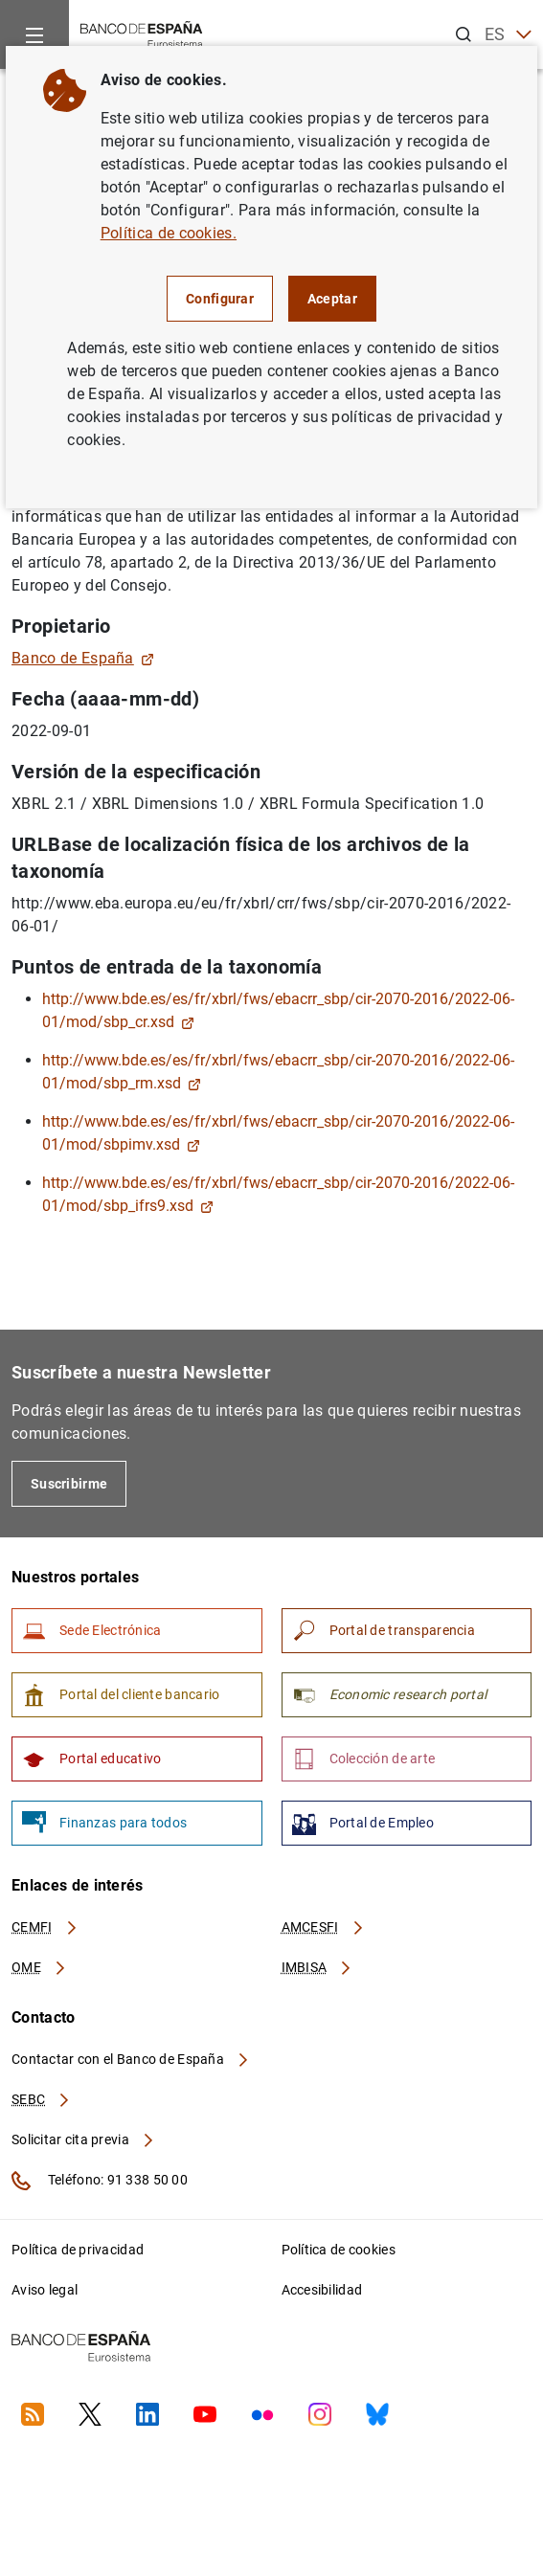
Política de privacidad (77, 2249)
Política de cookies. (169, 233)
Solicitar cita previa (83, 2139)
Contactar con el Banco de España (131, 2059)
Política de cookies (339, 2249)
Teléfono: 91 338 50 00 (99, 2180)
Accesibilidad (322, 2289)
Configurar (220, 298)
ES (508, 35)
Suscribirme (69, 1483)
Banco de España (82, 658)
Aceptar (332, 298)
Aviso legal (44, 2289)
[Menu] (34, 34)
